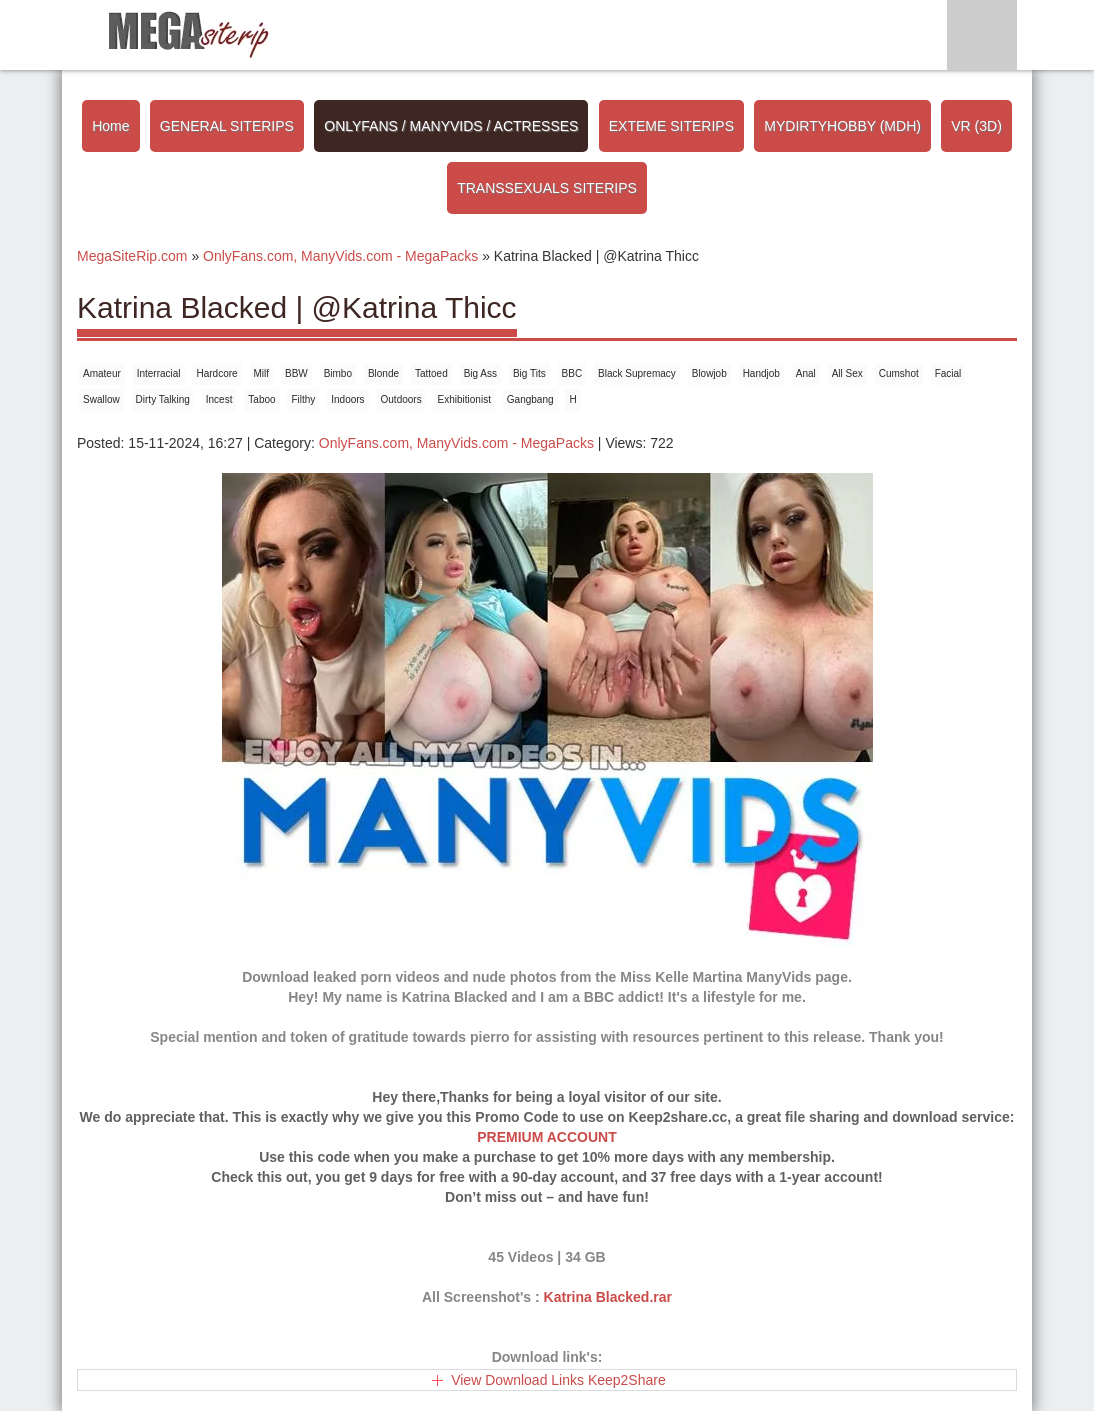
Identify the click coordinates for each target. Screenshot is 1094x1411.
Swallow (101, 399)
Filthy (303, 399)
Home (110, 126)
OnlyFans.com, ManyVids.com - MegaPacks (456, 443)
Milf (262, 373)
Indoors (347, 399)
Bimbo (338, 373)
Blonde (383, 373)
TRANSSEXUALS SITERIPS (547, 188)
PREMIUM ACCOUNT (546, 1137)
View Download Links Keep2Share (558, 1380)
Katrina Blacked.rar (608, 1297)
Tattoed (431, 373)
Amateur (102, 373)
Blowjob (709, 373)
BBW (296, 373)
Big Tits (529, 373)
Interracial (159, 373)
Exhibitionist (464, 399)
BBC (572, 373)
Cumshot (899, 373)
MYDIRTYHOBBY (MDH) (842, 126)
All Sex (847, 373)
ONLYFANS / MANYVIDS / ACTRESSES (451, 126)
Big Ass (480, 373)
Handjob (761, 373)
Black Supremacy (637, 373)
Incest (219, 399)
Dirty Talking (163, 399)
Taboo (261, 399)
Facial (948, 373)
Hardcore (216, 373)
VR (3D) (976, 126)
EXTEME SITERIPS (671, 126)
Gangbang (530, 399)
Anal (806, 373)
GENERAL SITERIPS (227, 126)
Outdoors (401, 399)
